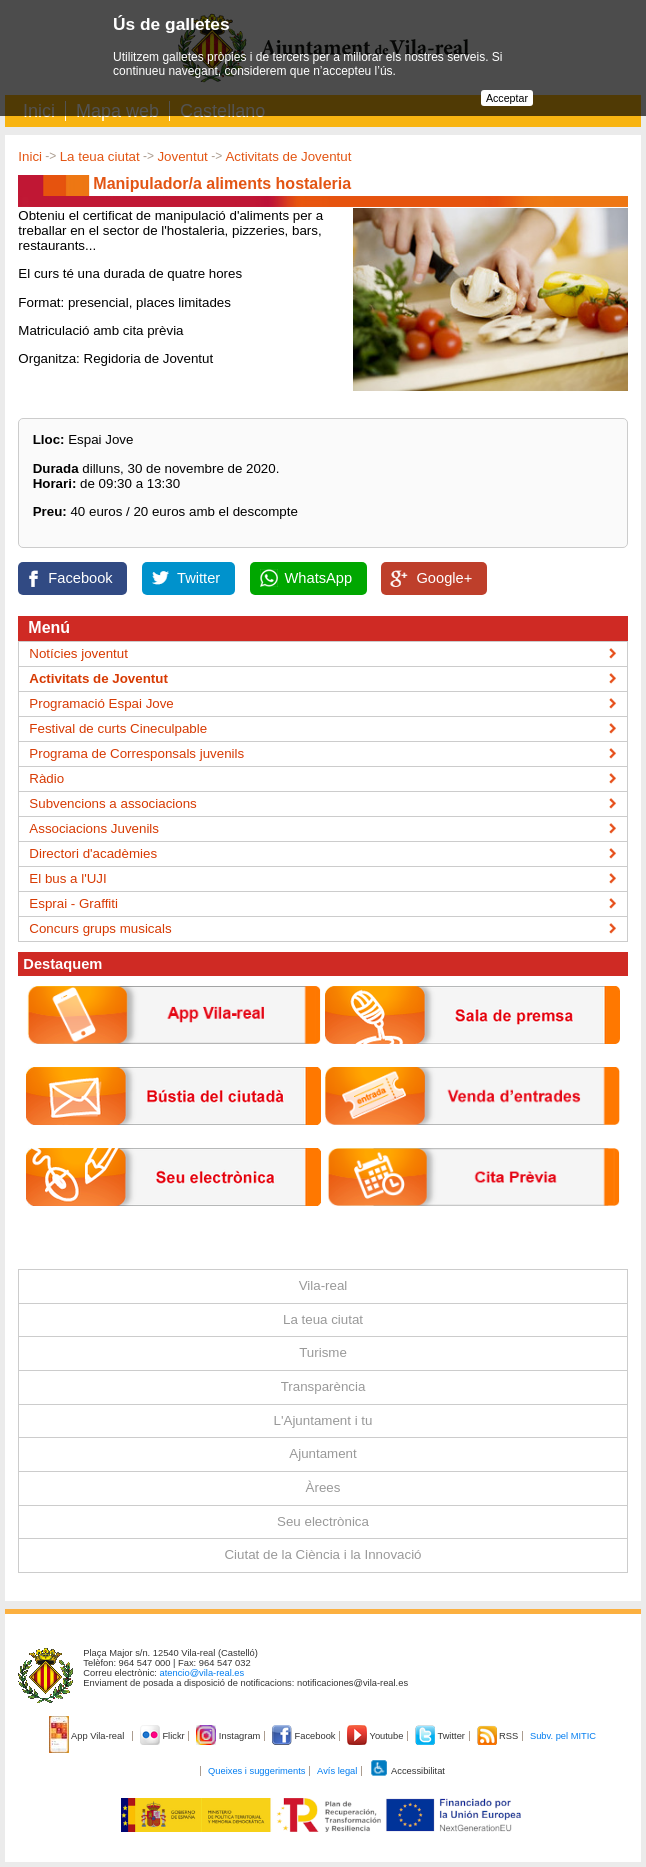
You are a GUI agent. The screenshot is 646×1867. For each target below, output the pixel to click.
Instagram (229, 1736)
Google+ (444, 578)
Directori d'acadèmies (93, 853)
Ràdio (46, 778)
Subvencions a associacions (112, 803)
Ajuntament (322, 1453)
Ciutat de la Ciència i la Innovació (322, 1554)
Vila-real (323, 1285)
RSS (499, 1736)
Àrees (323, 1487)
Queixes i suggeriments (256, 1771)
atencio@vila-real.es (202, 1673)
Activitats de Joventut (288, 156)
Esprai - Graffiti (73, 903)
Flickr (163, 1736)
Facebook (80, 578)
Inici (30, 156)
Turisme (323, 1352)
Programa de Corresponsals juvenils (136, 753)
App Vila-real (88, 1736)
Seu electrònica (323, 1521)
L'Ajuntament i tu (323, 1420)
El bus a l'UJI (67, 878)
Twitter (198, 578)
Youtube (376, 1736)
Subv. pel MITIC (563, 1736)
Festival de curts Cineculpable (118, 728)
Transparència (323, 1386)
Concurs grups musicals (100, 928)
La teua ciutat (100, 156)
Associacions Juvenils (94, 828)
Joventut (182, 156)
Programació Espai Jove (101, 703)
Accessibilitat (407, 1771)
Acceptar (507, 98)
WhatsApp (319, 578)
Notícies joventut (78, 653)
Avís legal (337, 1771)
